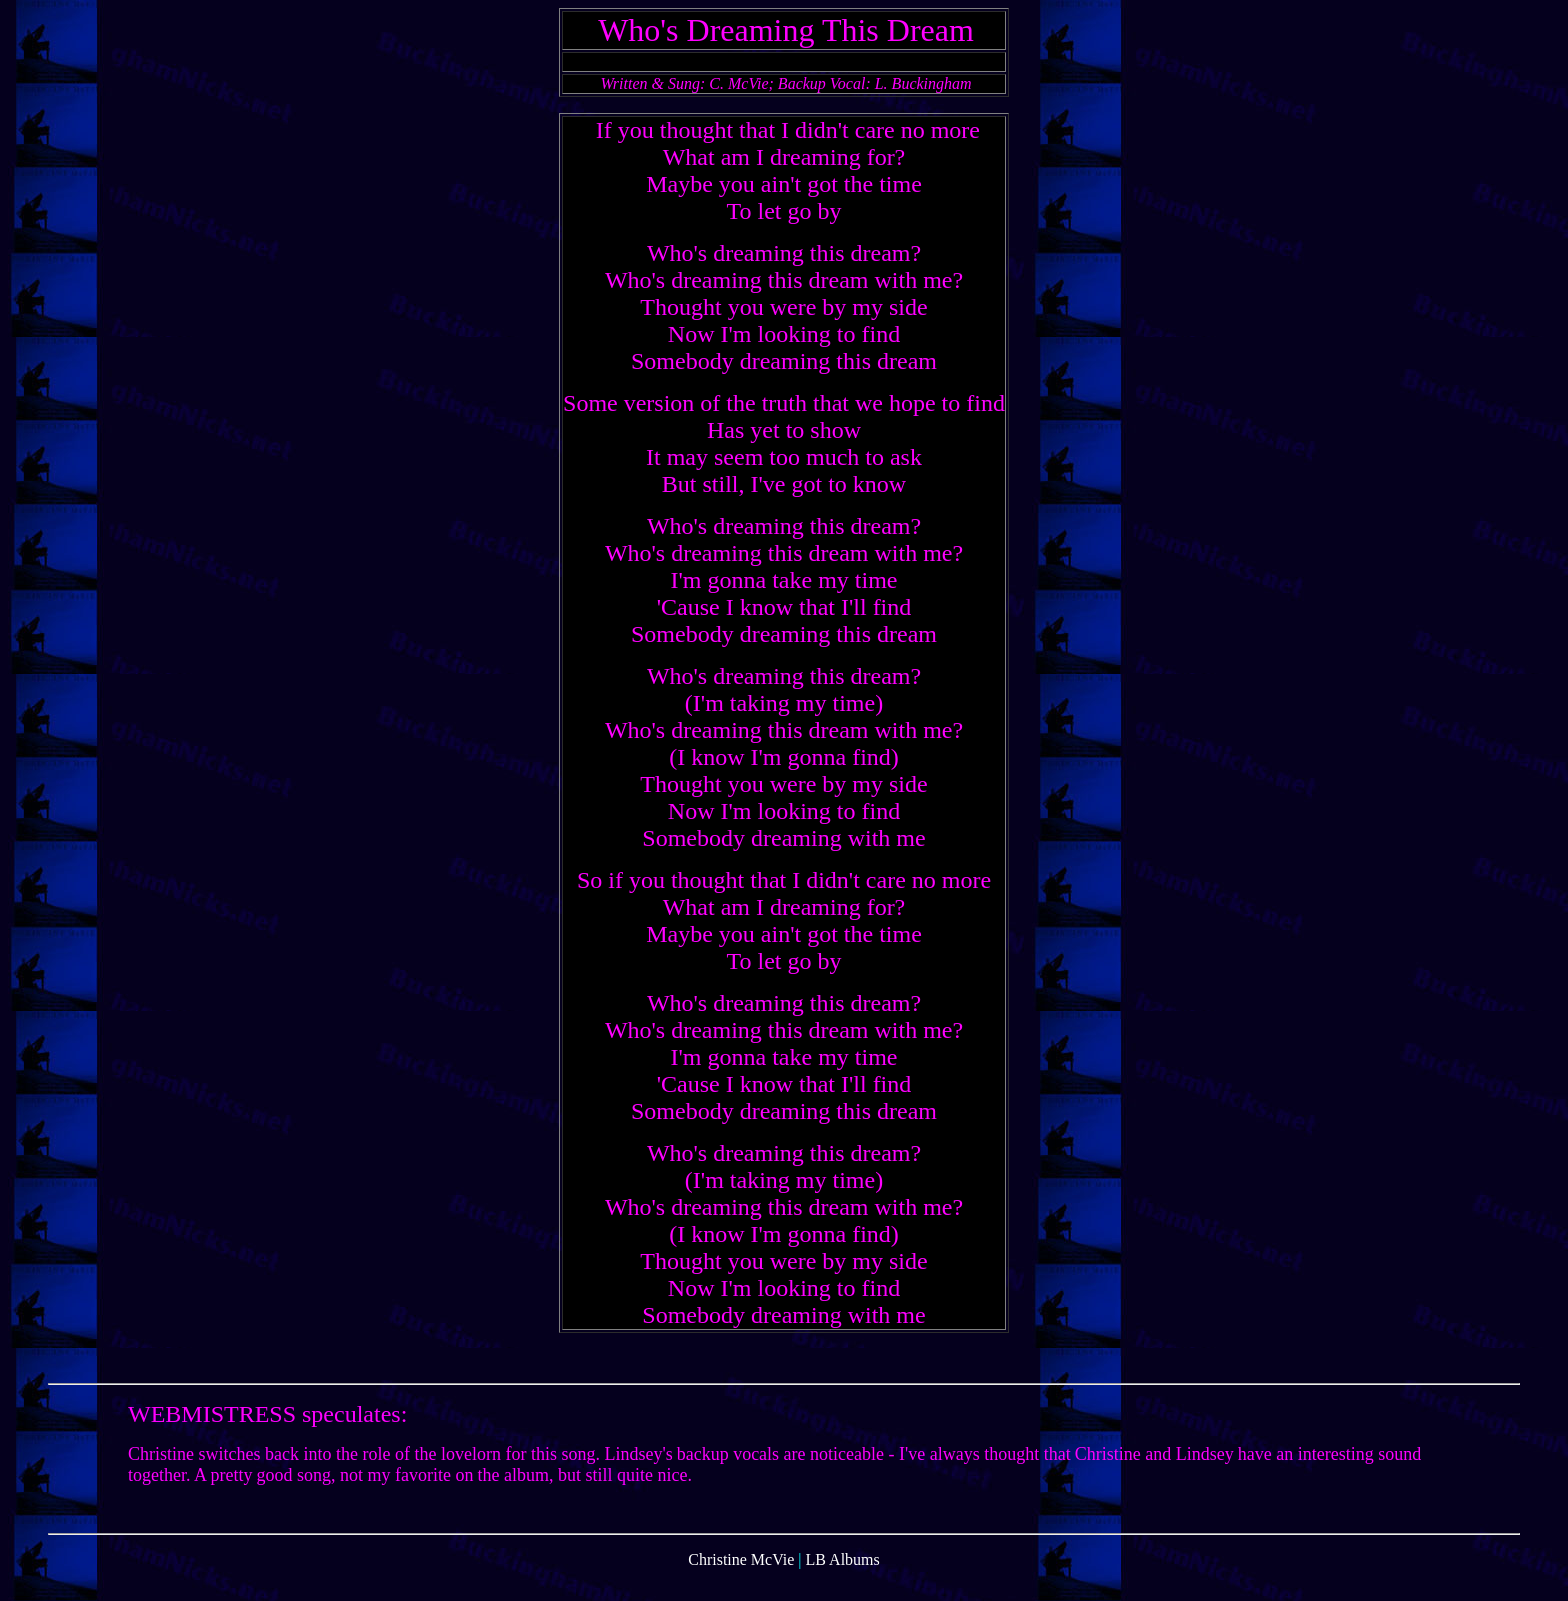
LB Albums (843, 1583)
